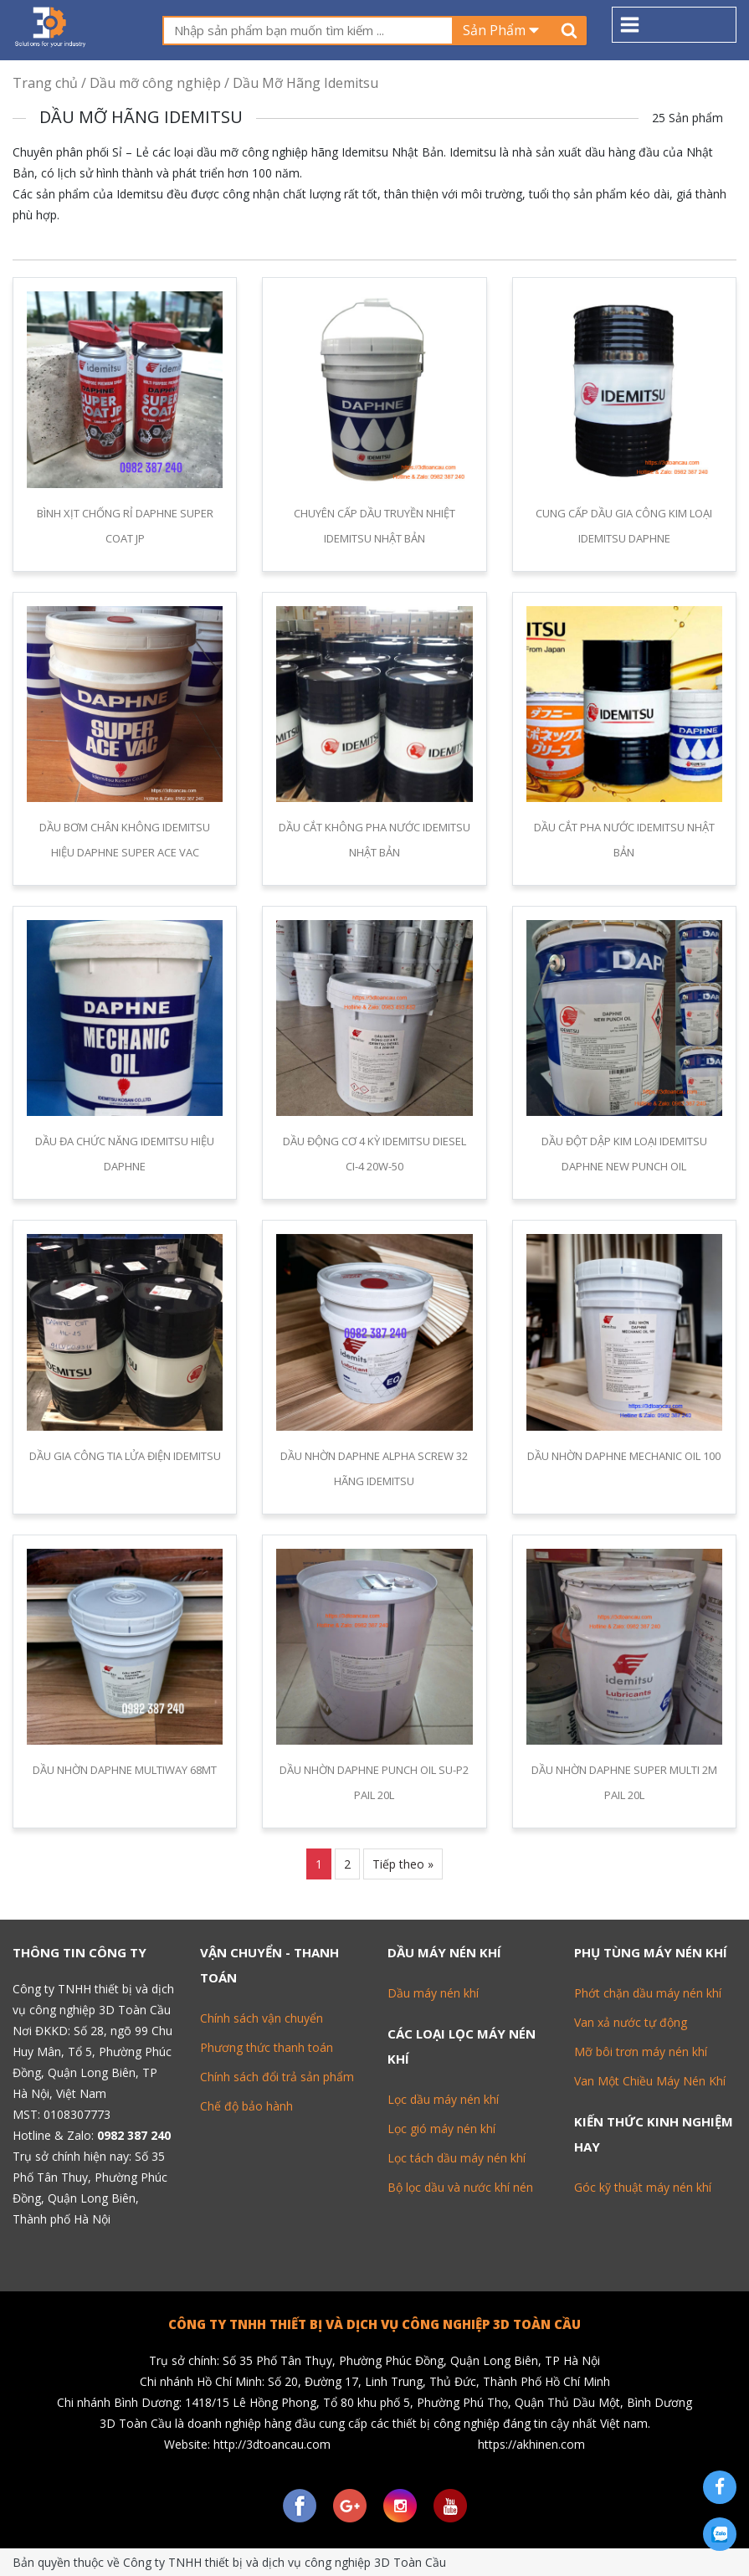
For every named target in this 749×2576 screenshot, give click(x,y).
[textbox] (308, 30)
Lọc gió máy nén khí (441, 2128)
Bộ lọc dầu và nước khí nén (460, 2187)
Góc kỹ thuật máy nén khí (642, 2187)
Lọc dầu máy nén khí (443, 2099)
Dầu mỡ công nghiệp (155, 83)
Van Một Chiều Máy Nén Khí (650, 2081)
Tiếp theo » (402, 1864)
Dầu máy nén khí (433, 1993)
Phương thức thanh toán (266, 2047)
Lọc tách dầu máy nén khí (456, 2158)
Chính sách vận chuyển (261, 2018)
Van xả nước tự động (630, 2022)
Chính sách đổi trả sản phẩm (277, 2077)
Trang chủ (45, 83)
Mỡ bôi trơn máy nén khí (640, 2051)
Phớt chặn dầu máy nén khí (647, 1993)
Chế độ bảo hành (246, 2106)
